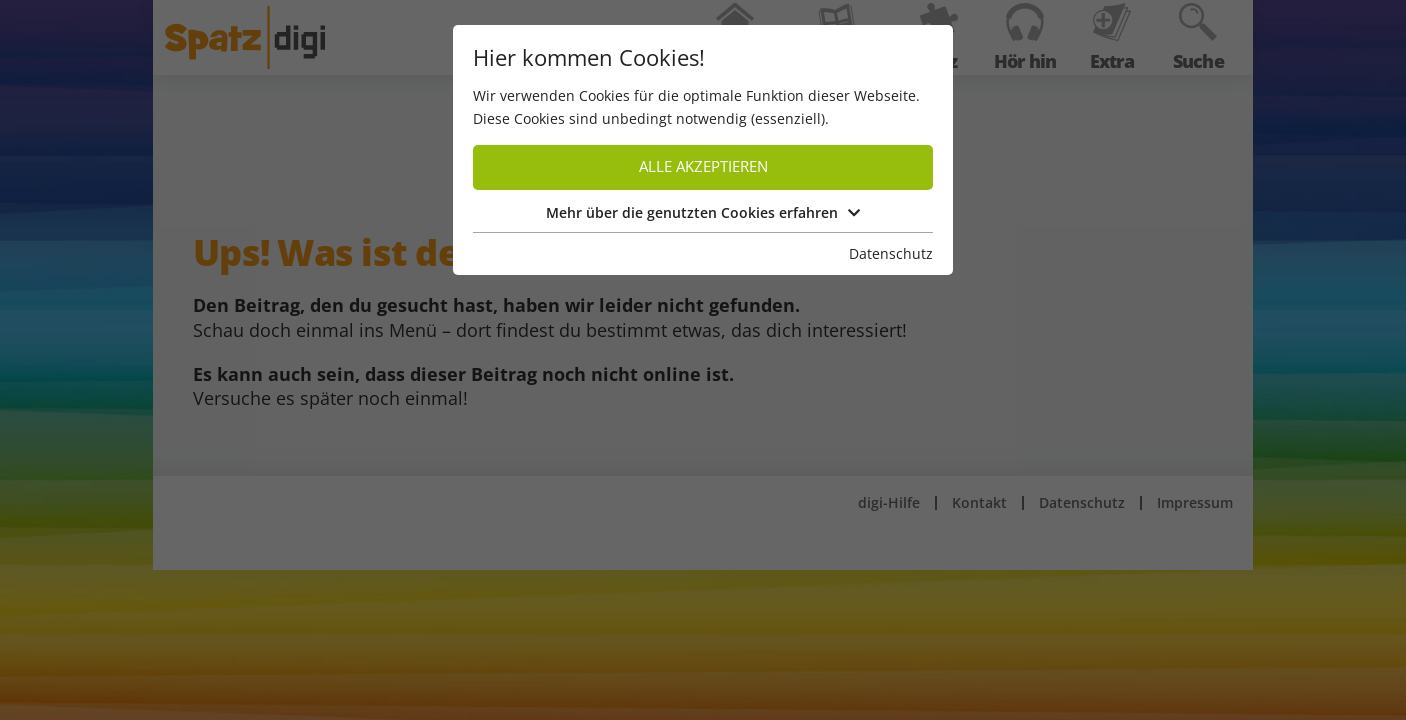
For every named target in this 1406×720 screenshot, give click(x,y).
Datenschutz (891, 253)
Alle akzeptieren (703, 166)
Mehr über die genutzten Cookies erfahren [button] (703, 212)
